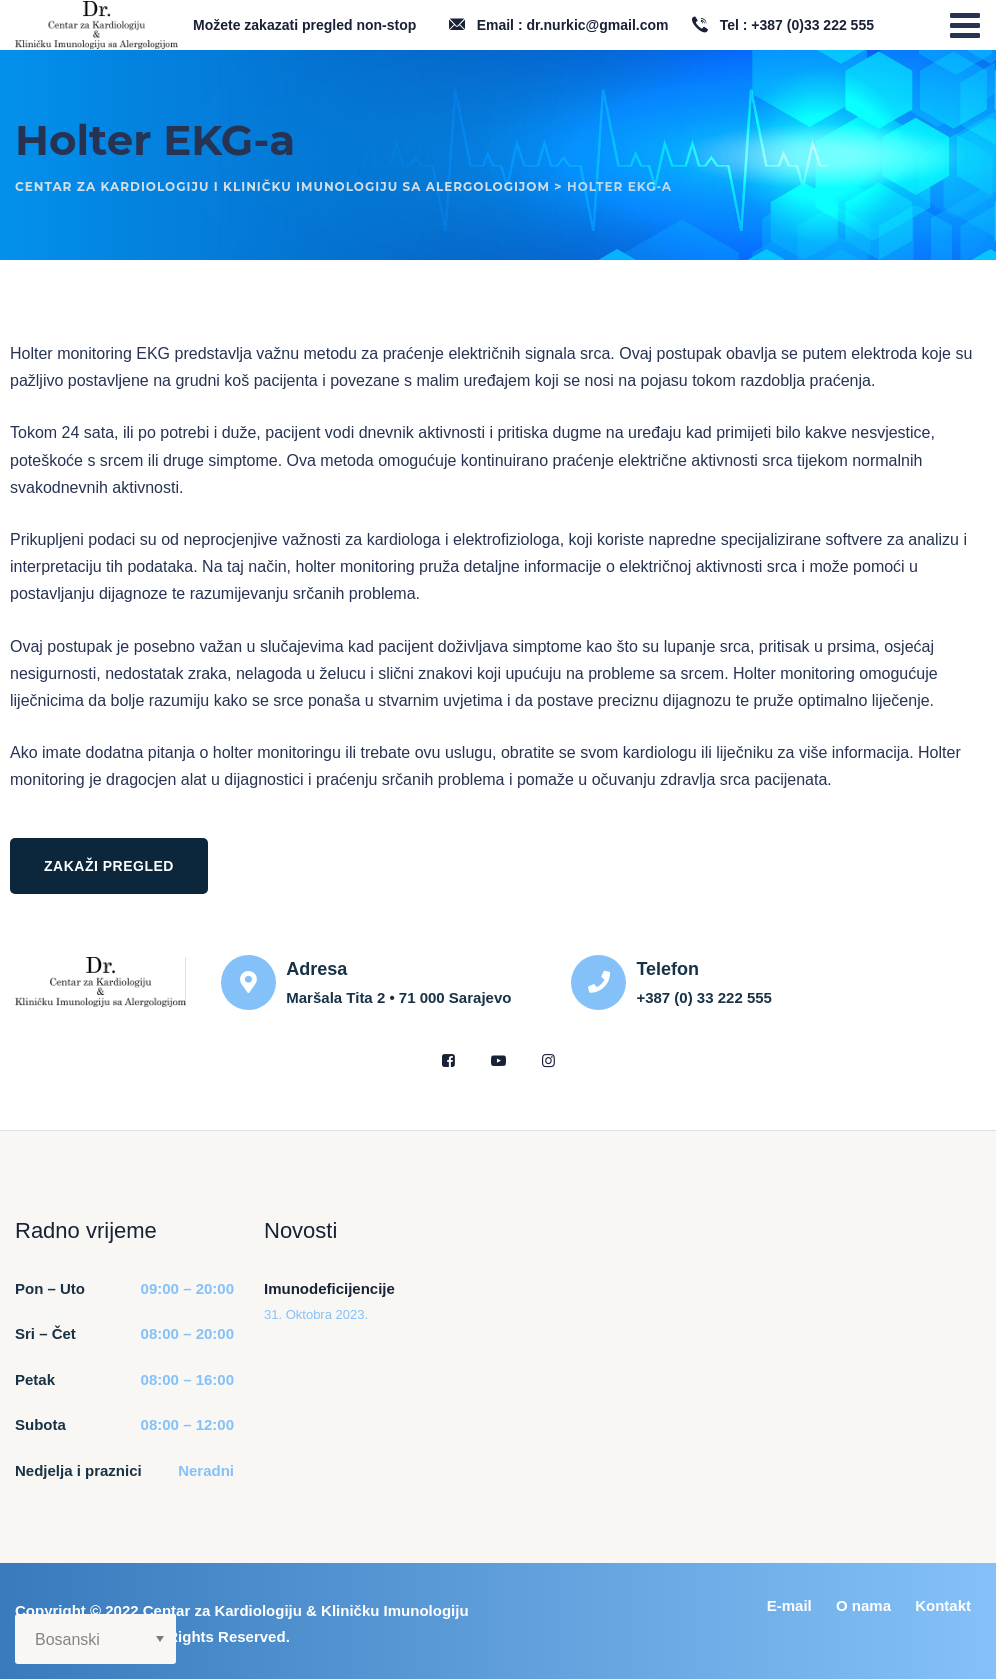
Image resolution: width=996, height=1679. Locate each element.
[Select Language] (95, 1639)
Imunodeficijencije (329, 1288)
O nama (863, 1605)
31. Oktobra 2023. (316, 1314)
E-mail (789, 1605)
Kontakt (943, 1605)
